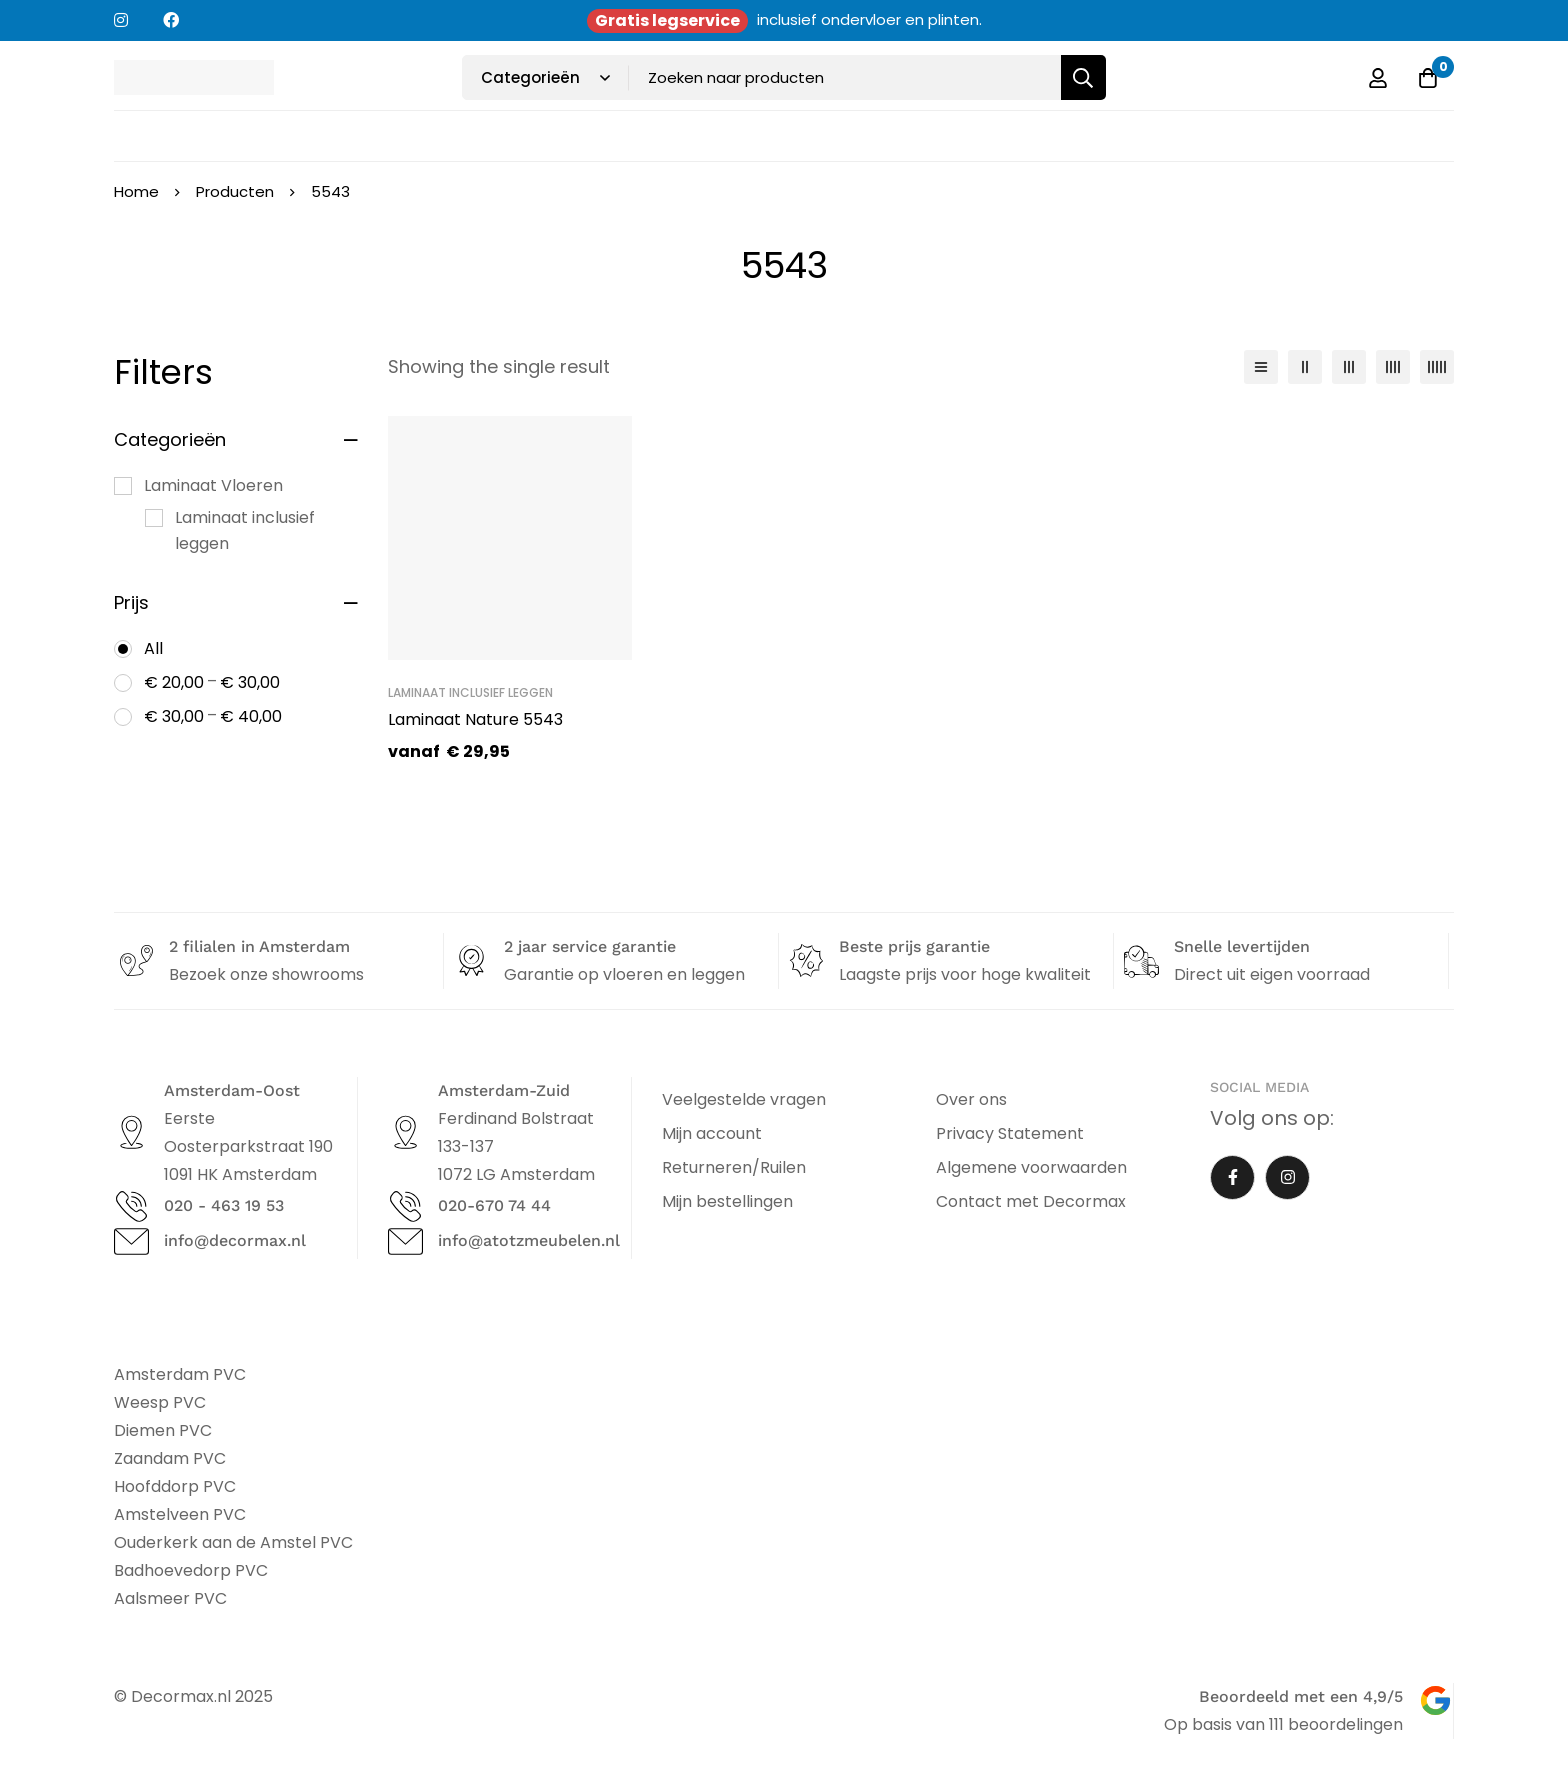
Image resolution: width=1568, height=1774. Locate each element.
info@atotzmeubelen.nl (529, 1240)
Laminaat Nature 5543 (475, 719)
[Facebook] (1232, 1177)
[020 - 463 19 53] (131, 1206)
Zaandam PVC (170, 1458)
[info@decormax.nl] (131, 1241)
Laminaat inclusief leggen (245, 530)
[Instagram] (1287, 1177)
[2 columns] (1305, 367)
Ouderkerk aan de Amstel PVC (233, 1542)
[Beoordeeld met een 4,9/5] (1435, 1700)
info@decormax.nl (235, 1240)
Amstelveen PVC (180, 1514)
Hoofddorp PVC (175, 1486)
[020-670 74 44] (405, 1206)
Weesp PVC (160, 1402)
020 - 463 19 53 (224, 1205)
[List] (1261, 367)
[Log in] (1378, 78)
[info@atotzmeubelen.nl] (405, 1241)
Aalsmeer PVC (170, 1598)
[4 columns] (1393, 367)
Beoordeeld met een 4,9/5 (1301, 1696)
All (153, 648)
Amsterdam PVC (180, 1374)
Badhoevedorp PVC (191, 1570)
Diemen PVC (163, 1430)
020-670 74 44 (494, 1205)
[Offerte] (1428, 78)
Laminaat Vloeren (213, 485)
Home (136, 191)
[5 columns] (1437, 367)
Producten (235, 191)
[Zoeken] (1083, 77)
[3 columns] (1349, 367)
